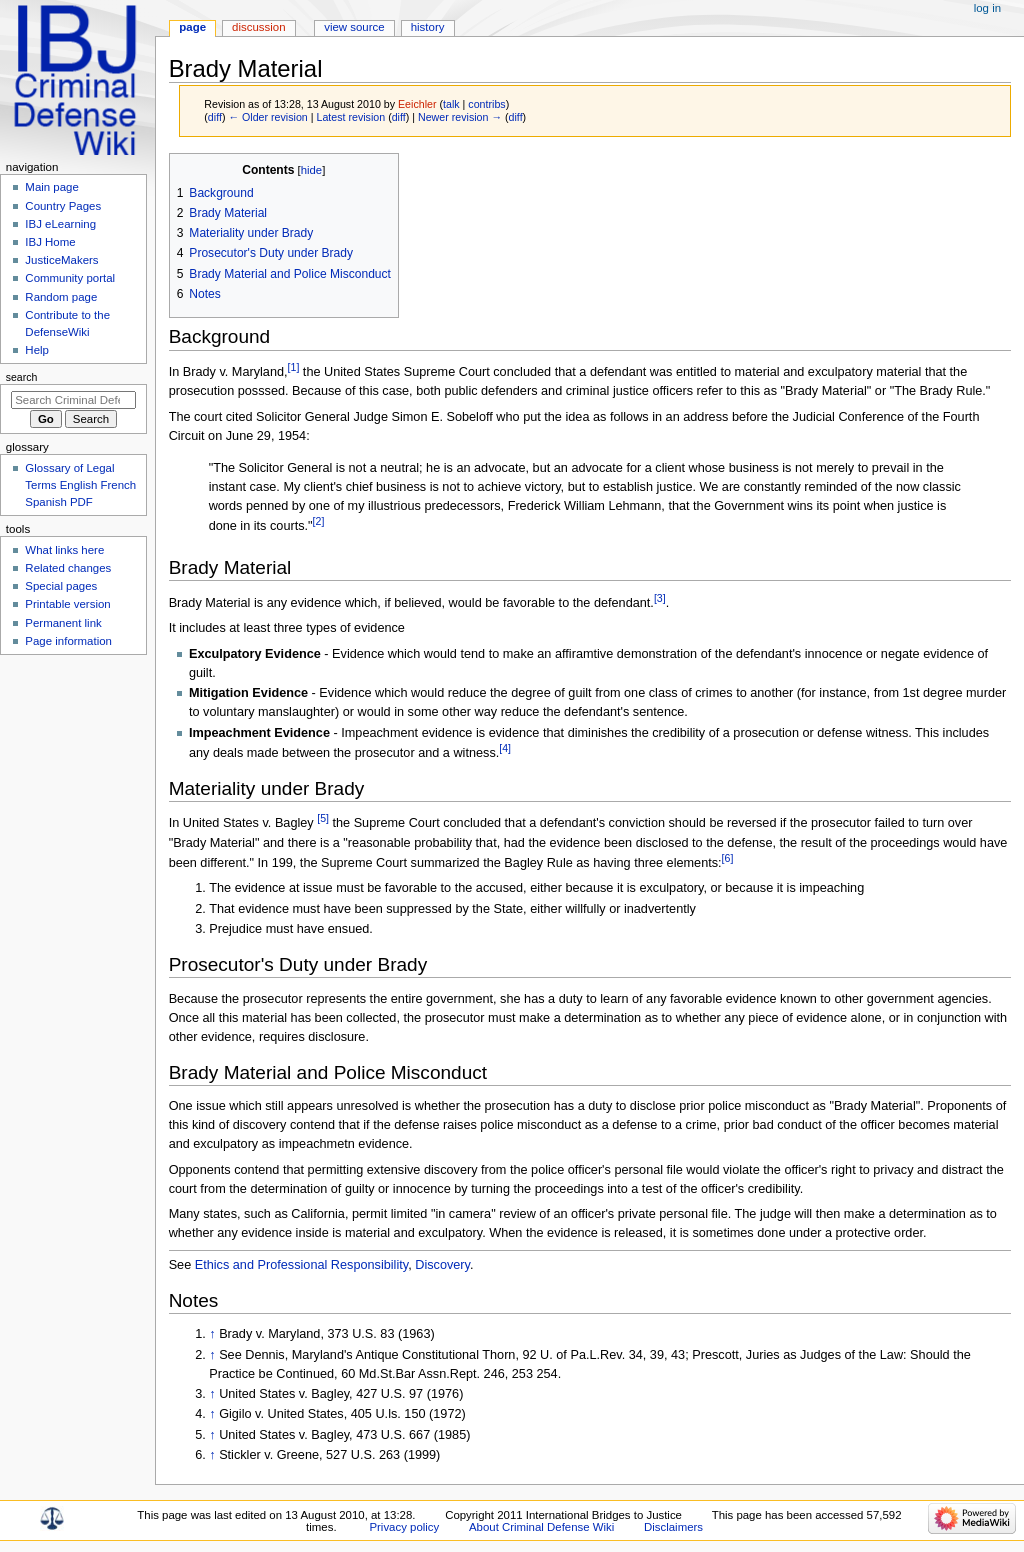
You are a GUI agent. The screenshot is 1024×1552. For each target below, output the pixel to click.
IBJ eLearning (60, 224)
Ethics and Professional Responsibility (301, 1265)
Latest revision (350, 117)
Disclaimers (673, 1527)
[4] (505, 748)
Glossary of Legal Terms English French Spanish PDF (80, 485)
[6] (728, 858)
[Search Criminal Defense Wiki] (73, 400)
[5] (323, 818)
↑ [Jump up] (212, 1334)
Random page (61, 297)
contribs (486, 104)
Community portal (70, 278)
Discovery (442, 1265)
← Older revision (267, 117)
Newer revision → (460, 117)
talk (451, 104)
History (428, 27)
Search (22, 377)
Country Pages (63, 206)
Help (37, 350)
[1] (294, 367)
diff (215, 117)
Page (192, 27)
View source (354, 27)
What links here (64, 550)
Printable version (67, 604)
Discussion (258, 27)
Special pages (61, 586)
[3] (660, 598)
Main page (52, 187)
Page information (68, 641)
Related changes (68, 568)
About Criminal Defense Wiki (541, 1527)
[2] (319, 521)
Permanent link (63, 623)
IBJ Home (50, 242)
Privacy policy (404, 1527)
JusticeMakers (61, 260)
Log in (987, 8)
